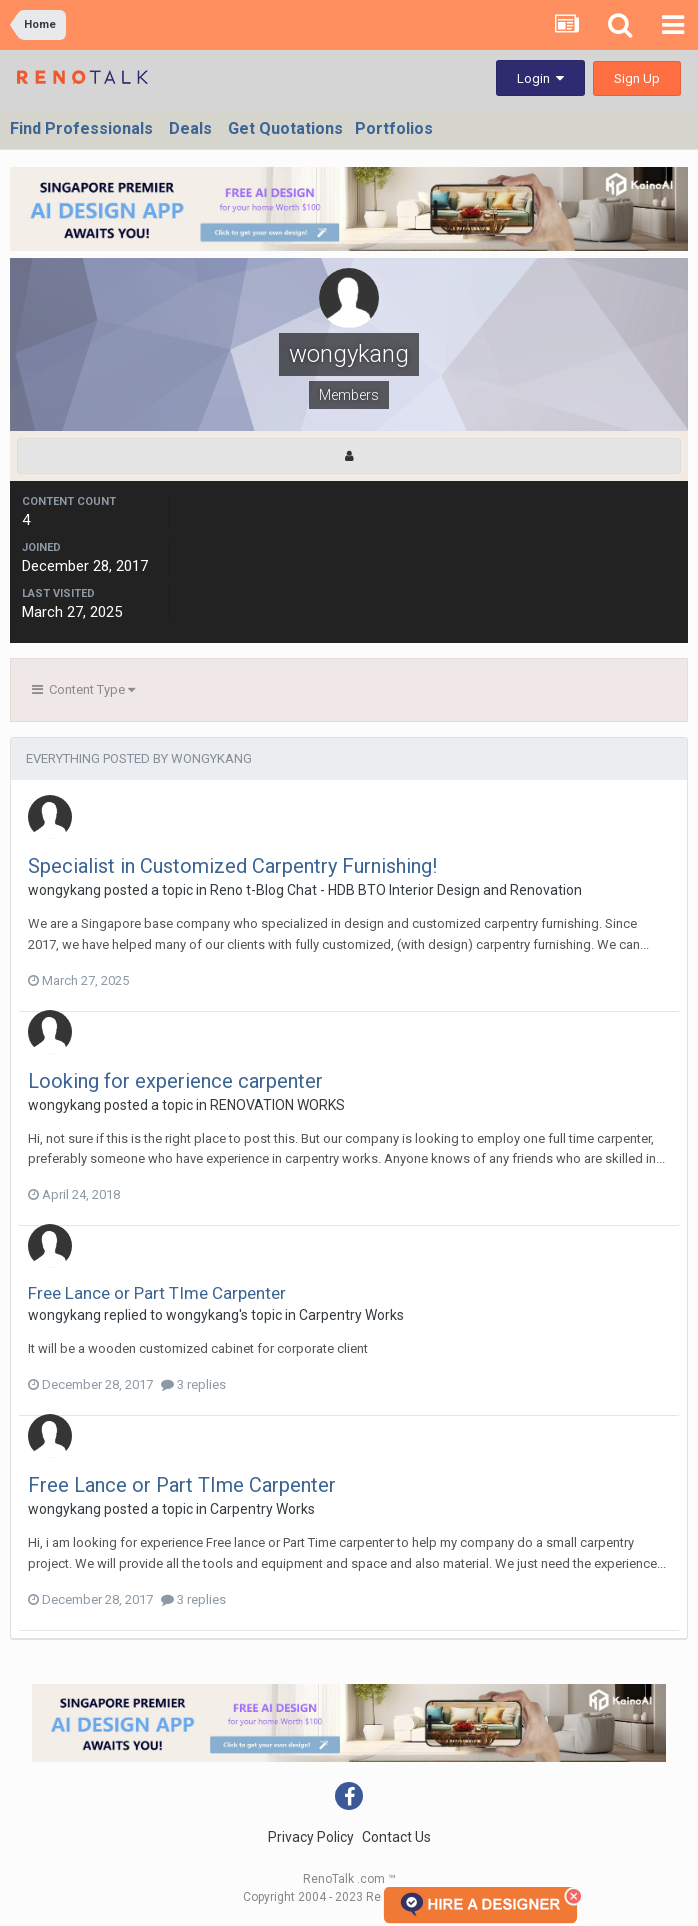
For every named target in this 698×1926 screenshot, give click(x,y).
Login (540, 78)
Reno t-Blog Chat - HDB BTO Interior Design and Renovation (396, 890)
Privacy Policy (311, 1837)
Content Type (83, 689)
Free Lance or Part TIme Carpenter (157, 1293)
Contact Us (396, 1837)
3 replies (193, 1384)
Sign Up (637, 78)
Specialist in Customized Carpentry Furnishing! (232, 866)
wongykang (64, 890)
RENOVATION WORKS (277, 1105)
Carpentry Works (351, 1315)
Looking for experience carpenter (175, 1081)
